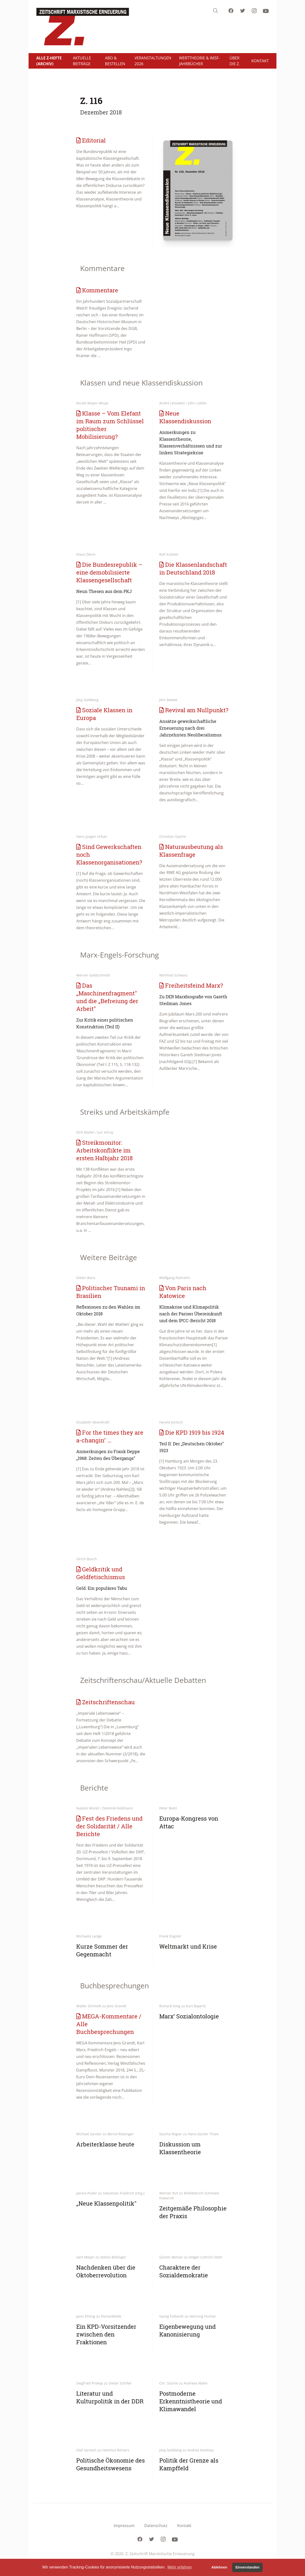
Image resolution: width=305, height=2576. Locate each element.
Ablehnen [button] (219, 2567)
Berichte (94, 1788)
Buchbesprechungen (114, 1986)
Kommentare (102, 268)
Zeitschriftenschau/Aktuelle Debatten (143, 1680)
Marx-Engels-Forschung (119, 955)
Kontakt (184, 2525)
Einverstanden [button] (247, 2567)
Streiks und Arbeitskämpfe (124, 1112)
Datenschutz (156, 2525)
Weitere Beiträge (108, 1257)
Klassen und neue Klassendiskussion (141, 383)
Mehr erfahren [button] (180, 2567)
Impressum (124, 2525)
